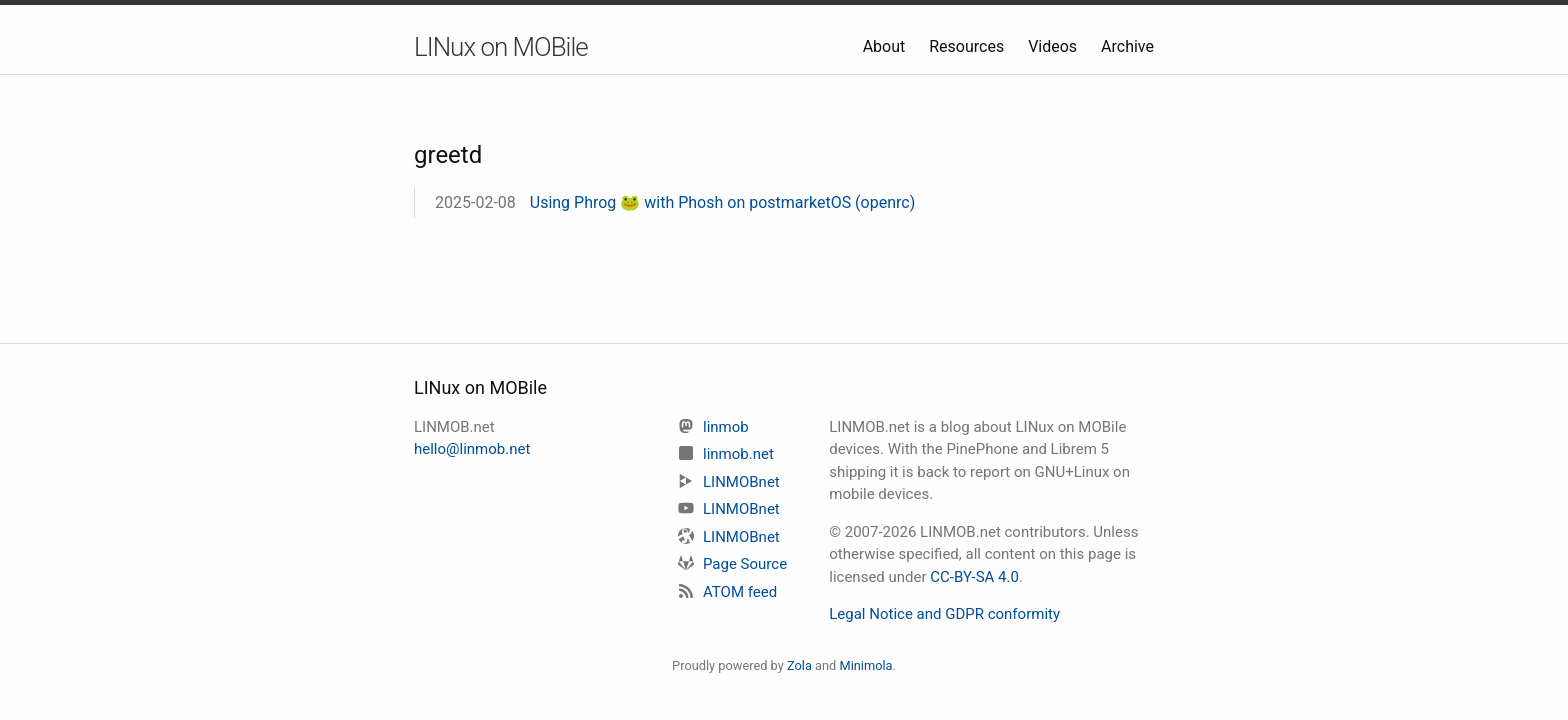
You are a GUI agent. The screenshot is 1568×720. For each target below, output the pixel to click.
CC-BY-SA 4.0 (974, 577)
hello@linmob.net (472, 449)
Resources (968, 46)
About (886, 46)
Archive (1127, 46)
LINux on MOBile (501, 47)
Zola (799, 665)
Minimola (865, 665)
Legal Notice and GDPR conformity (944, 614)
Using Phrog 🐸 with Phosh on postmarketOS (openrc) (723, 202)
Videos (1054, 46)
